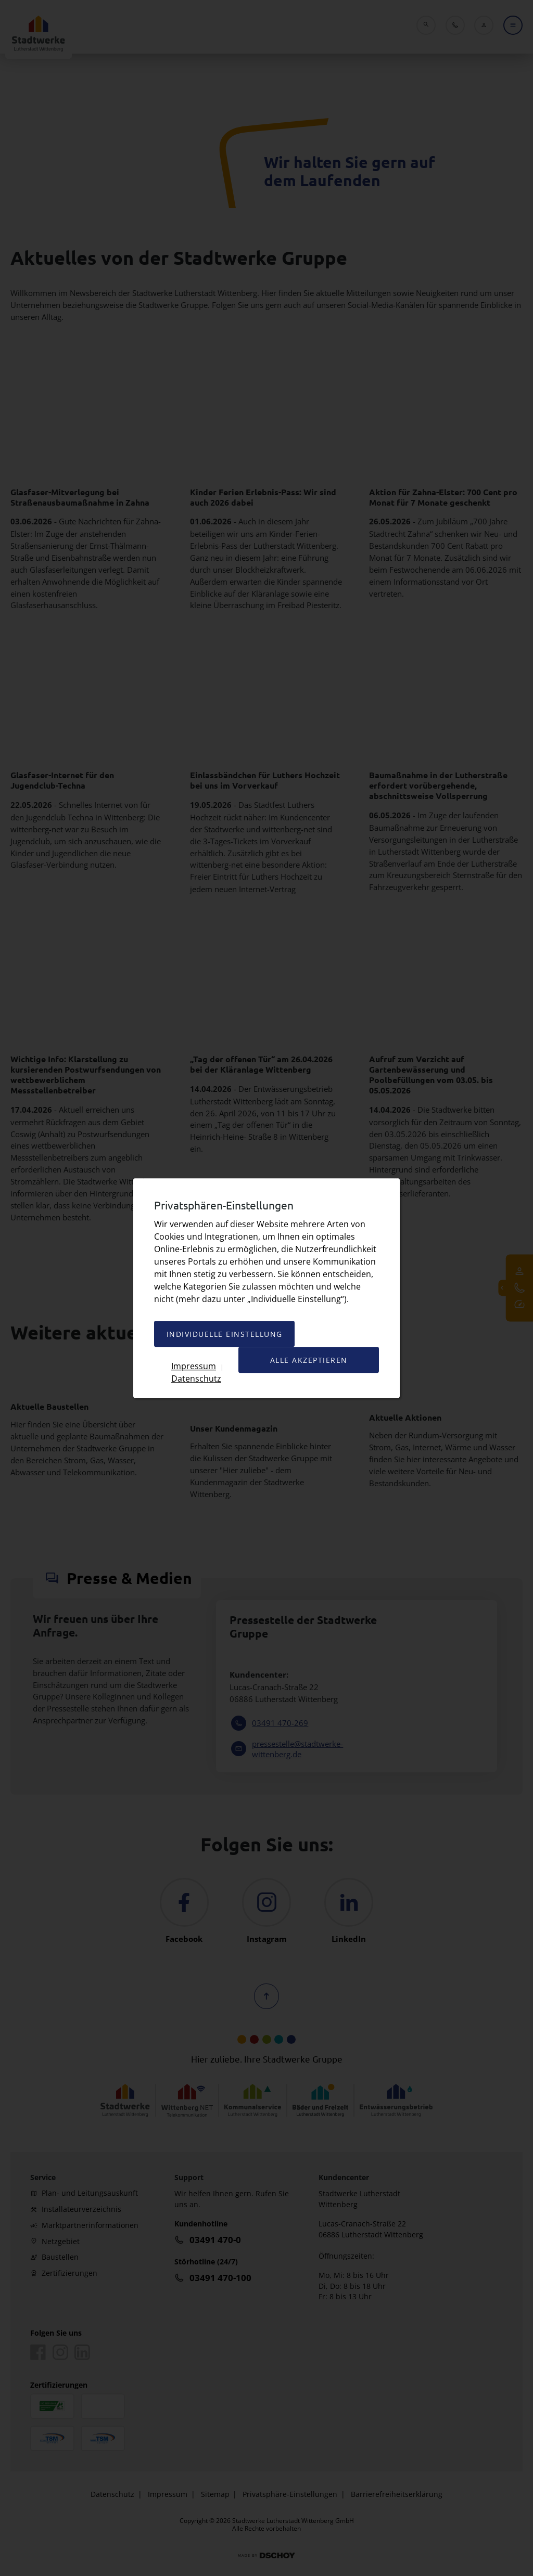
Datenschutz (196, 1378)
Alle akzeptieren (309, 1360)
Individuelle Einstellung (225, 1334)
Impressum (193, 1365)
